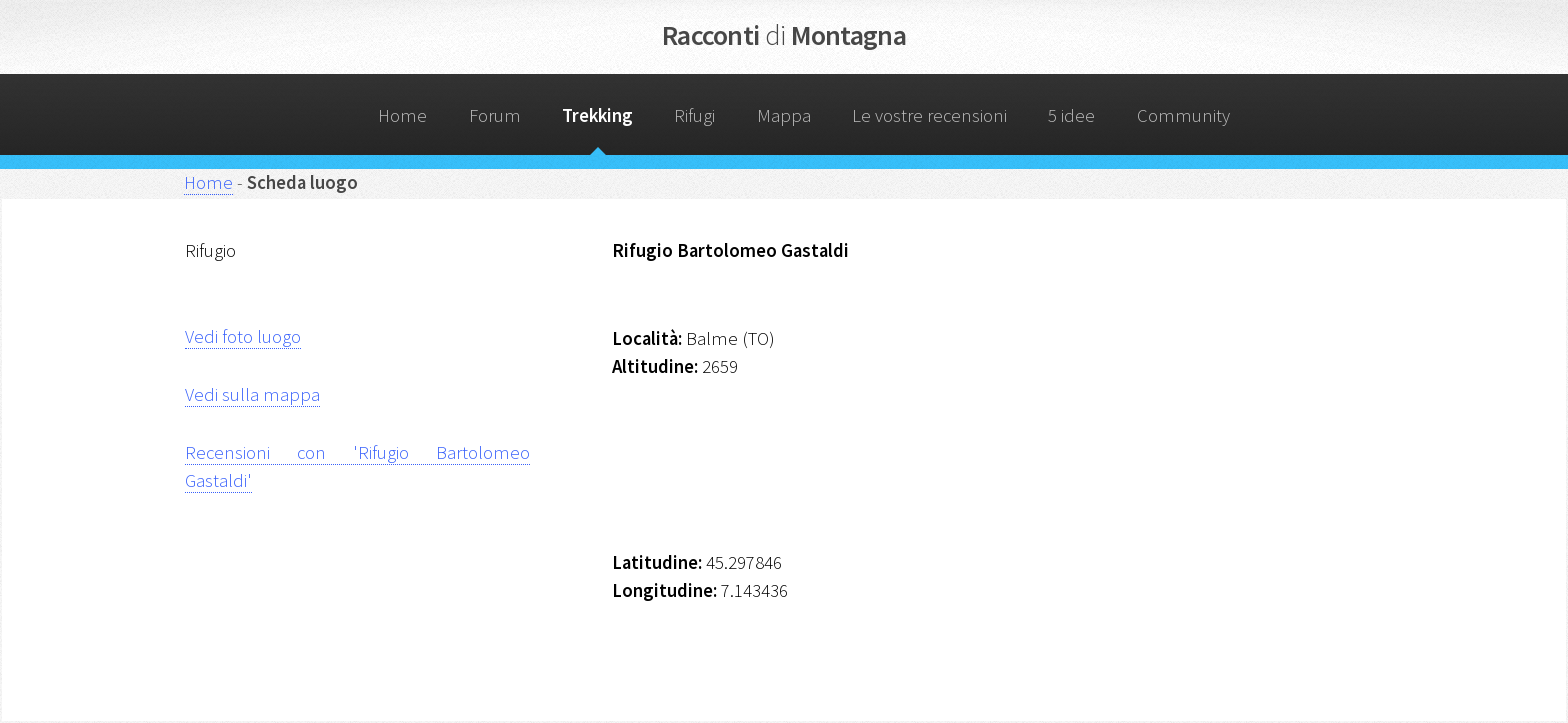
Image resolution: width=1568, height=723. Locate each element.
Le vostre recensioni (929, 115)
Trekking (597, 115)
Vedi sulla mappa (252, 394)
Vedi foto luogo (243, 336)
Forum (495, 115)
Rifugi (694, 115)
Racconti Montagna (784, 35)
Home (402, 115)
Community (1183, 115)
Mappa (784, 115)
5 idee (1071, 115)
